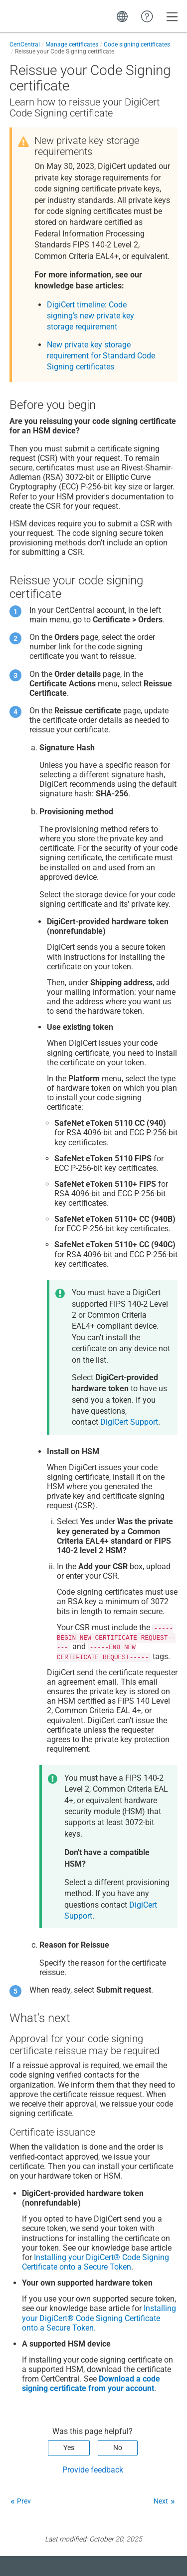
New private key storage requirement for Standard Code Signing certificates (101, 356)
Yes (68, 2448)
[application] (147, 2553)
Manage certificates (71, 44)
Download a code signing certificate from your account (91, 2383)
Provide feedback (92, 2470)
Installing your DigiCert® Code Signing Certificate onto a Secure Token (95, 2262)
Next (161, 2501)
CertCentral (24, 44)
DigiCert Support (129, 1422)
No (117, 2448)
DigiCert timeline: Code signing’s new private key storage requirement (90, 316)
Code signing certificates (137, 44)
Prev (24, 2501)
